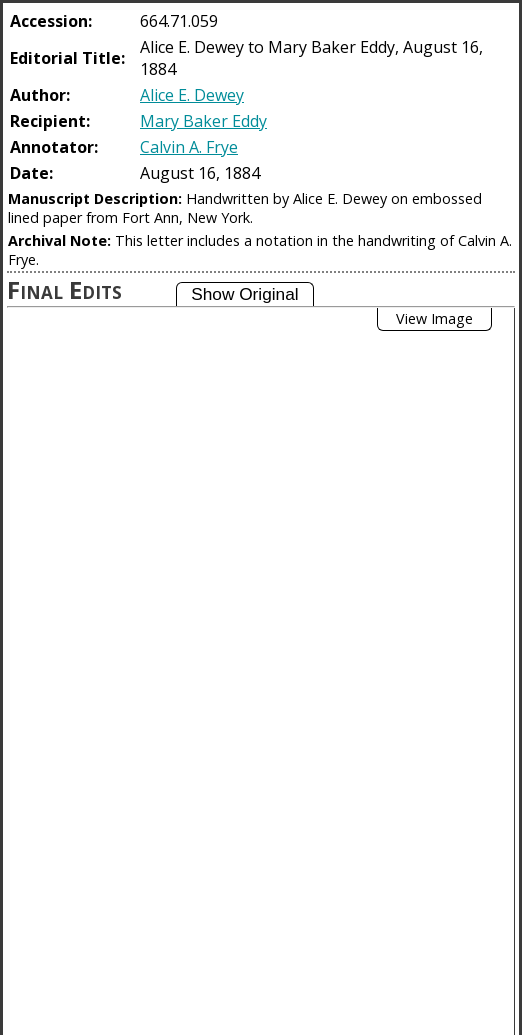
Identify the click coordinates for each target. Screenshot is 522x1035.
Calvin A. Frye (189, 147)
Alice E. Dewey (192, 95)
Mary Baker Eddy (203, 121)
